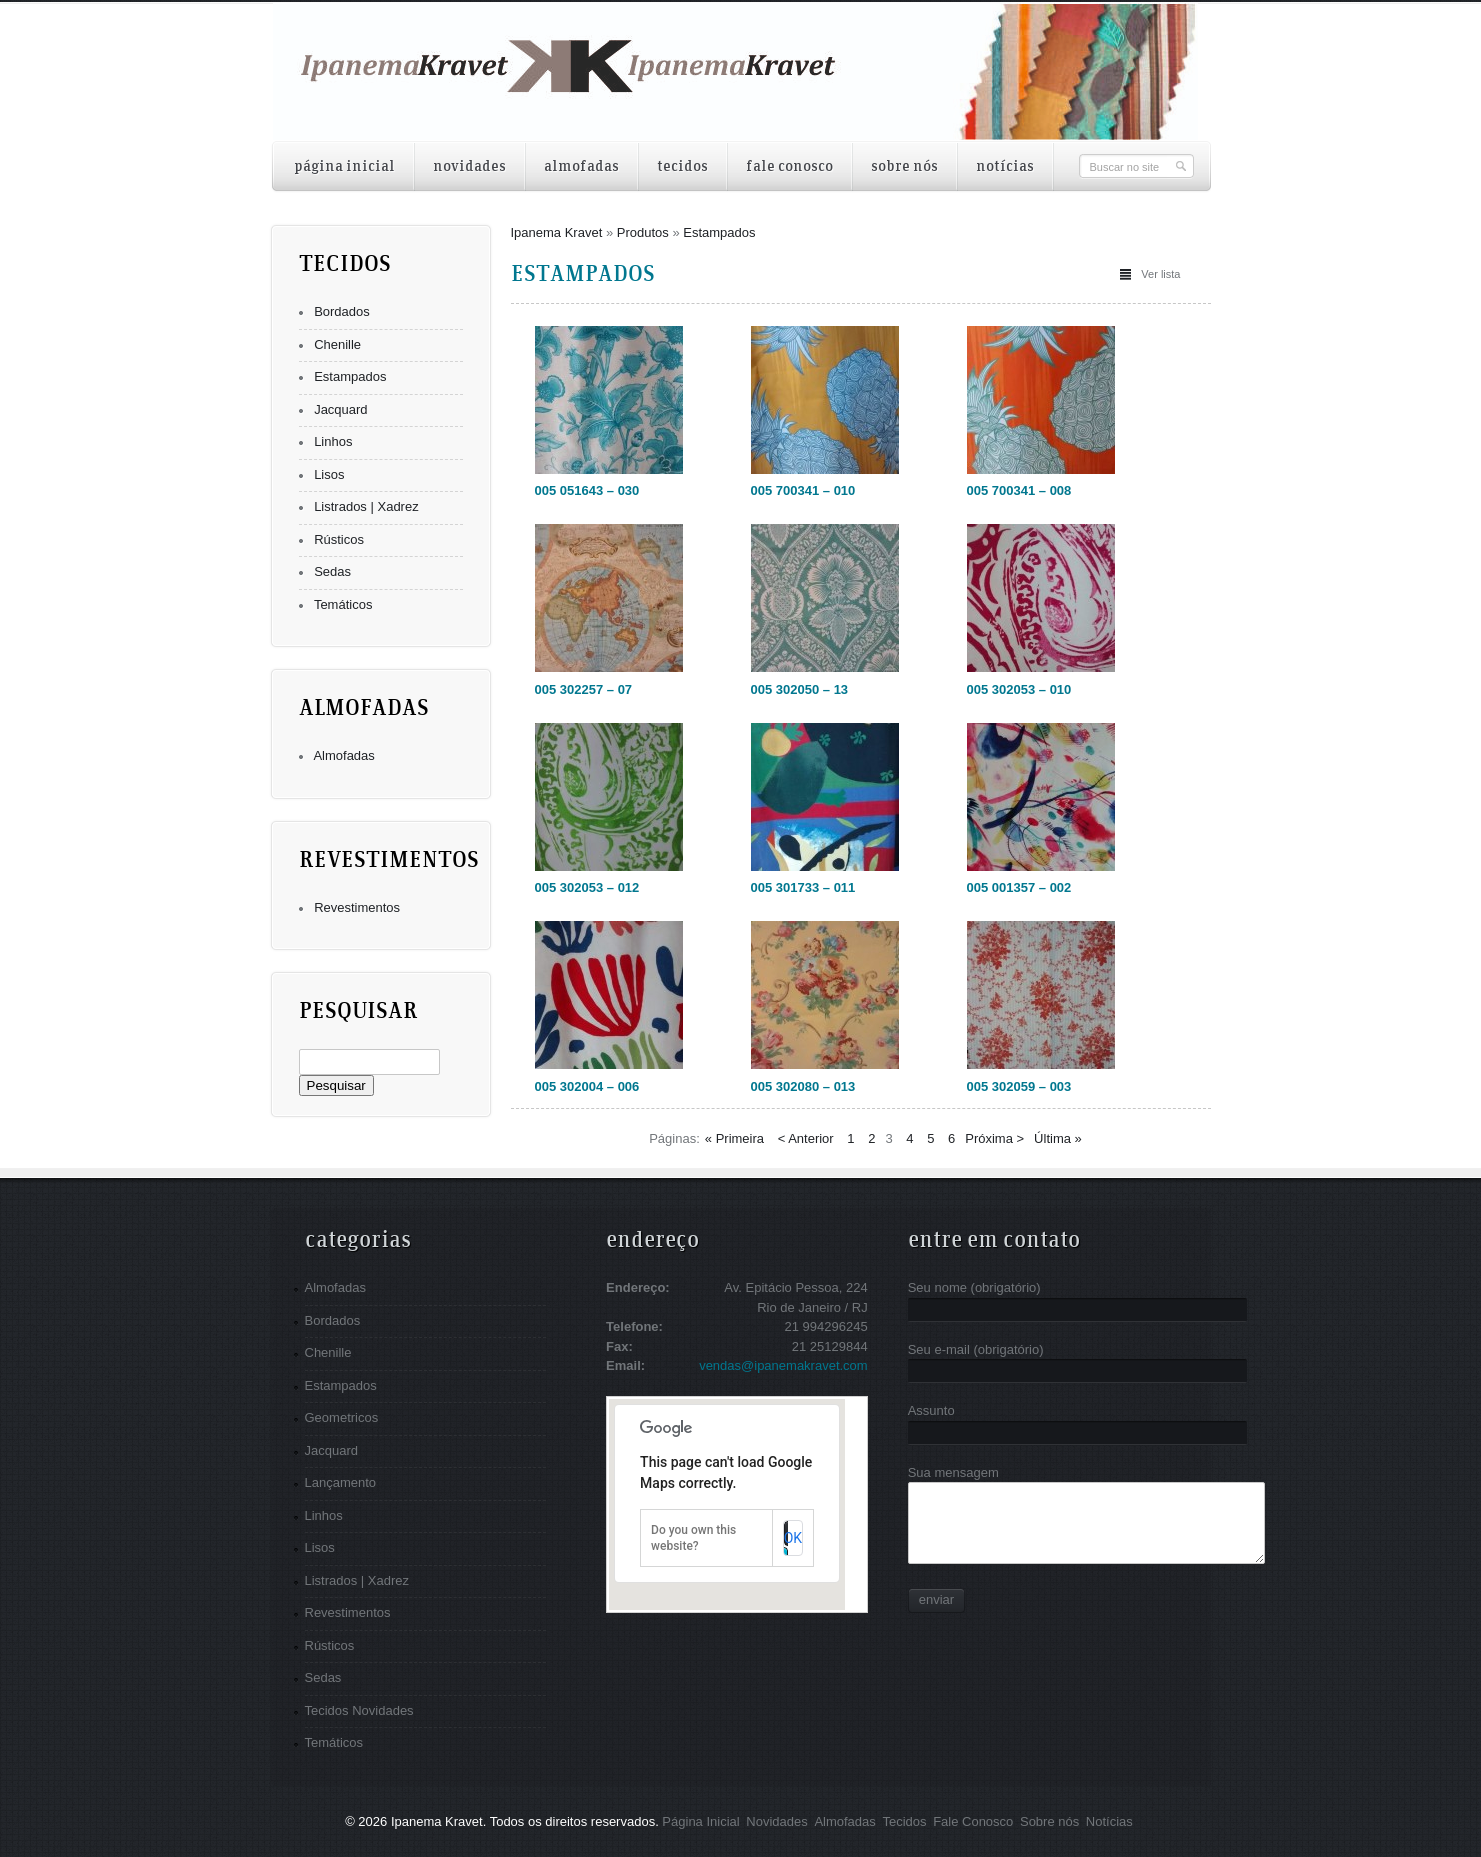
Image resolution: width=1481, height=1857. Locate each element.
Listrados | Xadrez (366, 506)
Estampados (350, 376)
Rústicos (339, 539)
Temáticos (343, 604)
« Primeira (734, 1138)
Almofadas (343, 755)
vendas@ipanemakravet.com (783, 1365)
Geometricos (342, 1417)
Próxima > (994, 1138)
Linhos (333, 441)
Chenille (337, 344)
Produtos (643, 232)
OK (793, 1538)
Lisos (329, 474)
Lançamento (341, 1482)
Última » (1058, 1138)
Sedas (332, 571)
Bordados (342, 311)
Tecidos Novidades (359, 1710)
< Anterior (806, 1138)
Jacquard (340, 409)
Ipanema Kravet (557, 232)
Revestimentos (357, 907)
